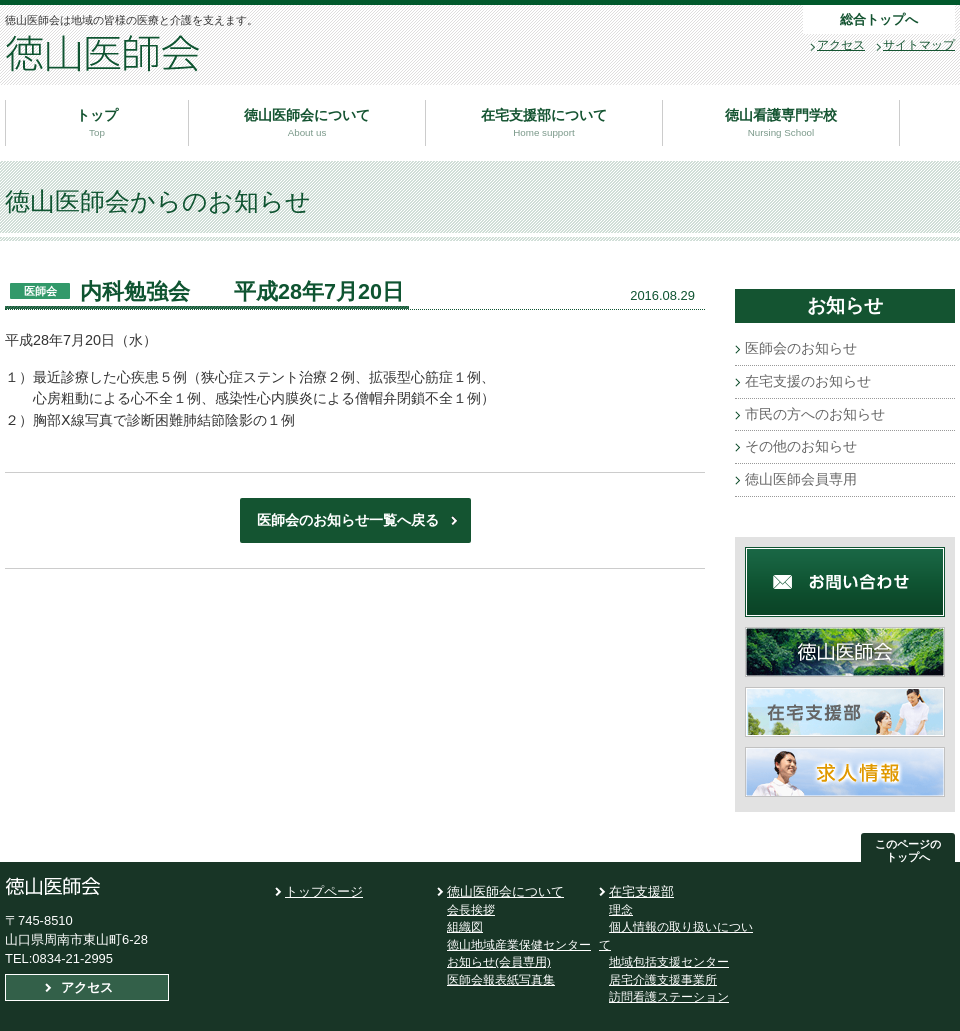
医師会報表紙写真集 (501, 979)
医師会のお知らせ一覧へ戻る (348, 520)
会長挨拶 (471, 909)
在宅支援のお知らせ (808, 381)
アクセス (841, 45)
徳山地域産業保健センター (519, 944)
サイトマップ (919, 45)
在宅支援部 (641, 891)
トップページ (324, 891)
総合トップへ (879, 19)
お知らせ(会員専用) (499, 961)
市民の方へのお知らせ (815, 414)
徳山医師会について (505, 891)
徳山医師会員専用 (801, 479)
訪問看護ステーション (669, 996)
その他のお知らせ (801, 446)
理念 (621, 909)
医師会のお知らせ (801, 348)
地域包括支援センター (669, 961)
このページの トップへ (908, 850)
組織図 (465, 926)
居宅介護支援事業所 (663, 979)
